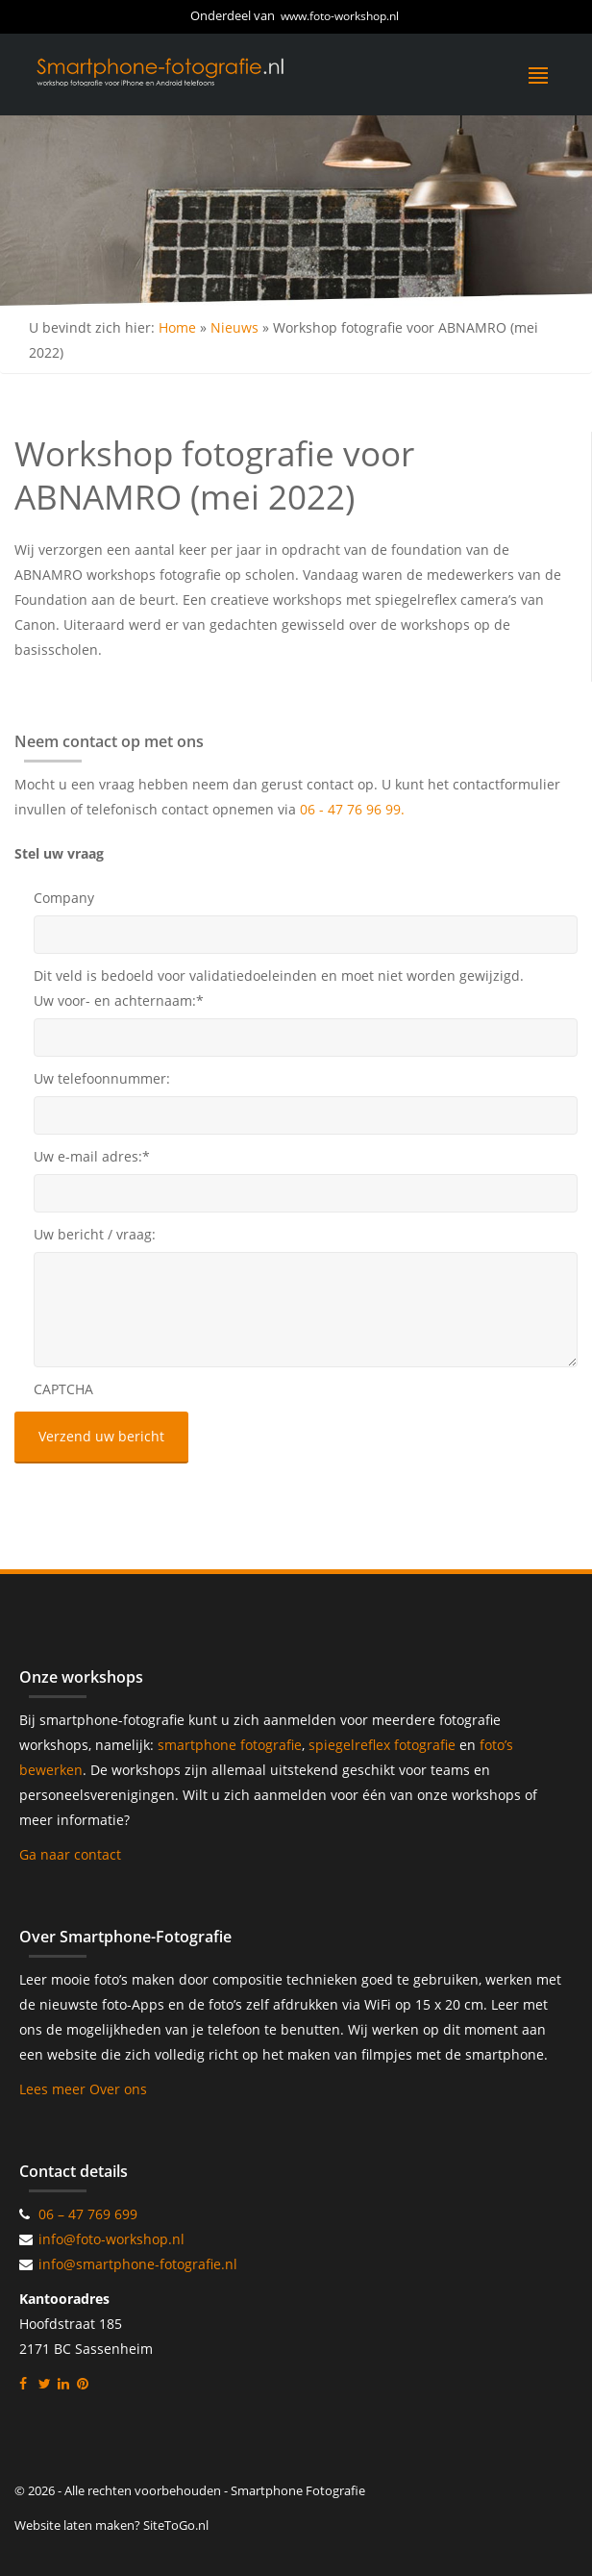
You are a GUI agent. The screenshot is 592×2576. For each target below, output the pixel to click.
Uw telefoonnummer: (102, 1078)
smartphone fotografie (230, 1745)
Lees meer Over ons (83, 2089)
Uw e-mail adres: (92, 1156)
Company (64, 897)
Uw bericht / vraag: (95, 1234)
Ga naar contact (70, 1854)
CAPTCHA (63, 1389)
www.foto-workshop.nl (340, 16)
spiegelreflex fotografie (383, 1745)
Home (177, 327)
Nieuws (234, 327)
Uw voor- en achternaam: (119, 1000)
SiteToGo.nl (176, 2525)
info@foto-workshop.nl (111, 2239)
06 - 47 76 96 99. (352, 809)
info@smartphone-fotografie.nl (137, 2264)
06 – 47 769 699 (87, 2214)
